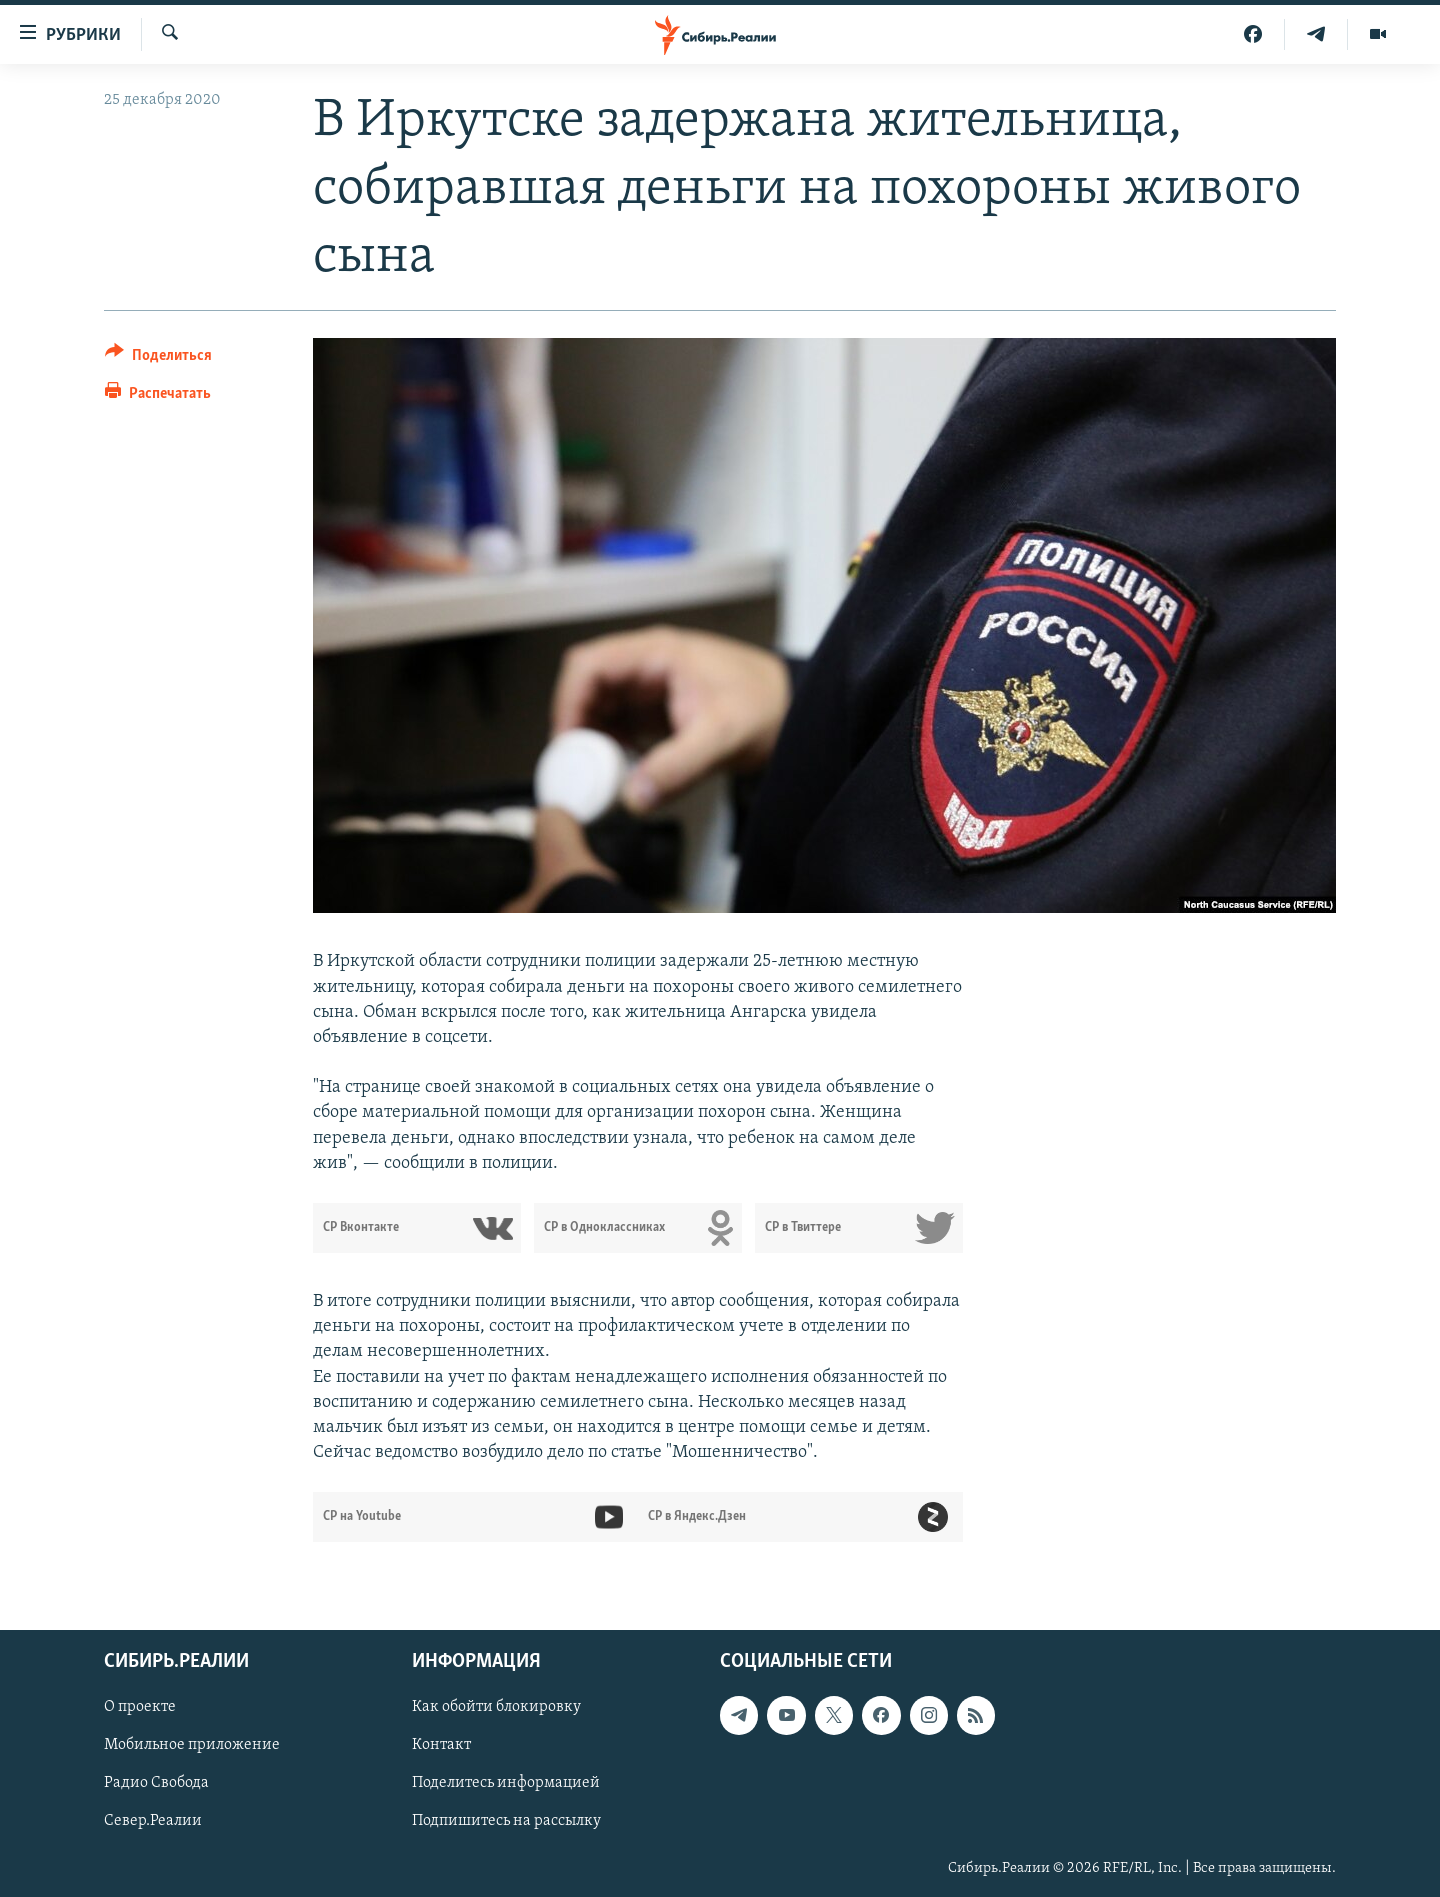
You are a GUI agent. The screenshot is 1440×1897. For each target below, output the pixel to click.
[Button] (158, 358)
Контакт (441, 1746)
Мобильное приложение (192, 1746)
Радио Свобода (156, 1784)
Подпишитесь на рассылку (506, 1822)
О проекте (140, 1708)
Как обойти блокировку (496, 1708)
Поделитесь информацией (506, 1784)
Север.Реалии (153, 1822)
